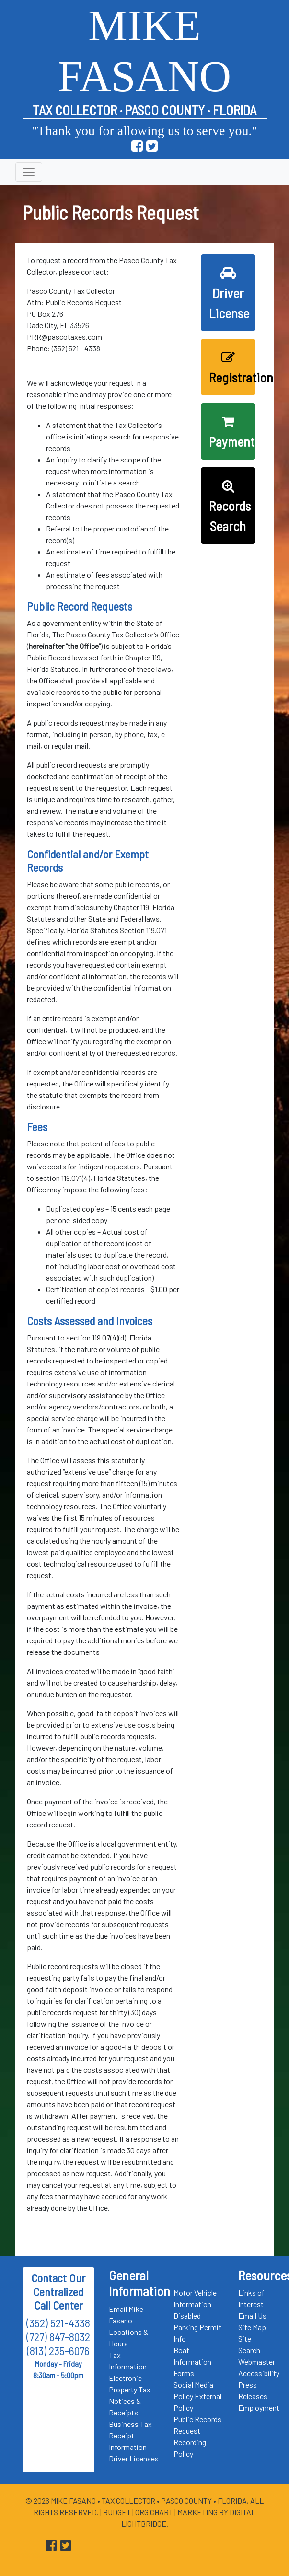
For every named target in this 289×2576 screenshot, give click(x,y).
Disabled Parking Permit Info (197, 2327)
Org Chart (154, 2512)
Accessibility (258, 2373)
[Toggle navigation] (28, 172)
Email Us (252, 2315)
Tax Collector (129, 2500)
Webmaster (256, 2361)
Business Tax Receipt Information (130, 2435)
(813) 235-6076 (58, 2350)
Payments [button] (232, 432)
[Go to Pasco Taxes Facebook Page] (137, 146)
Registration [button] (232, 368)
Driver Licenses (134, 2458)
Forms (183, 2373)
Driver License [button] (229, 293)
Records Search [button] (230, 506)
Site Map (252, 2327)
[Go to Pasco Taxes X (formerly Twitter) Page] (152, 146)
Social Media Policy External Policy (197, 2396)
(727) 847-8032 (58, 2337)
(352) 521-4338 (58, 2323)
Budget (117, 2512)
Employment (258, 2407)
